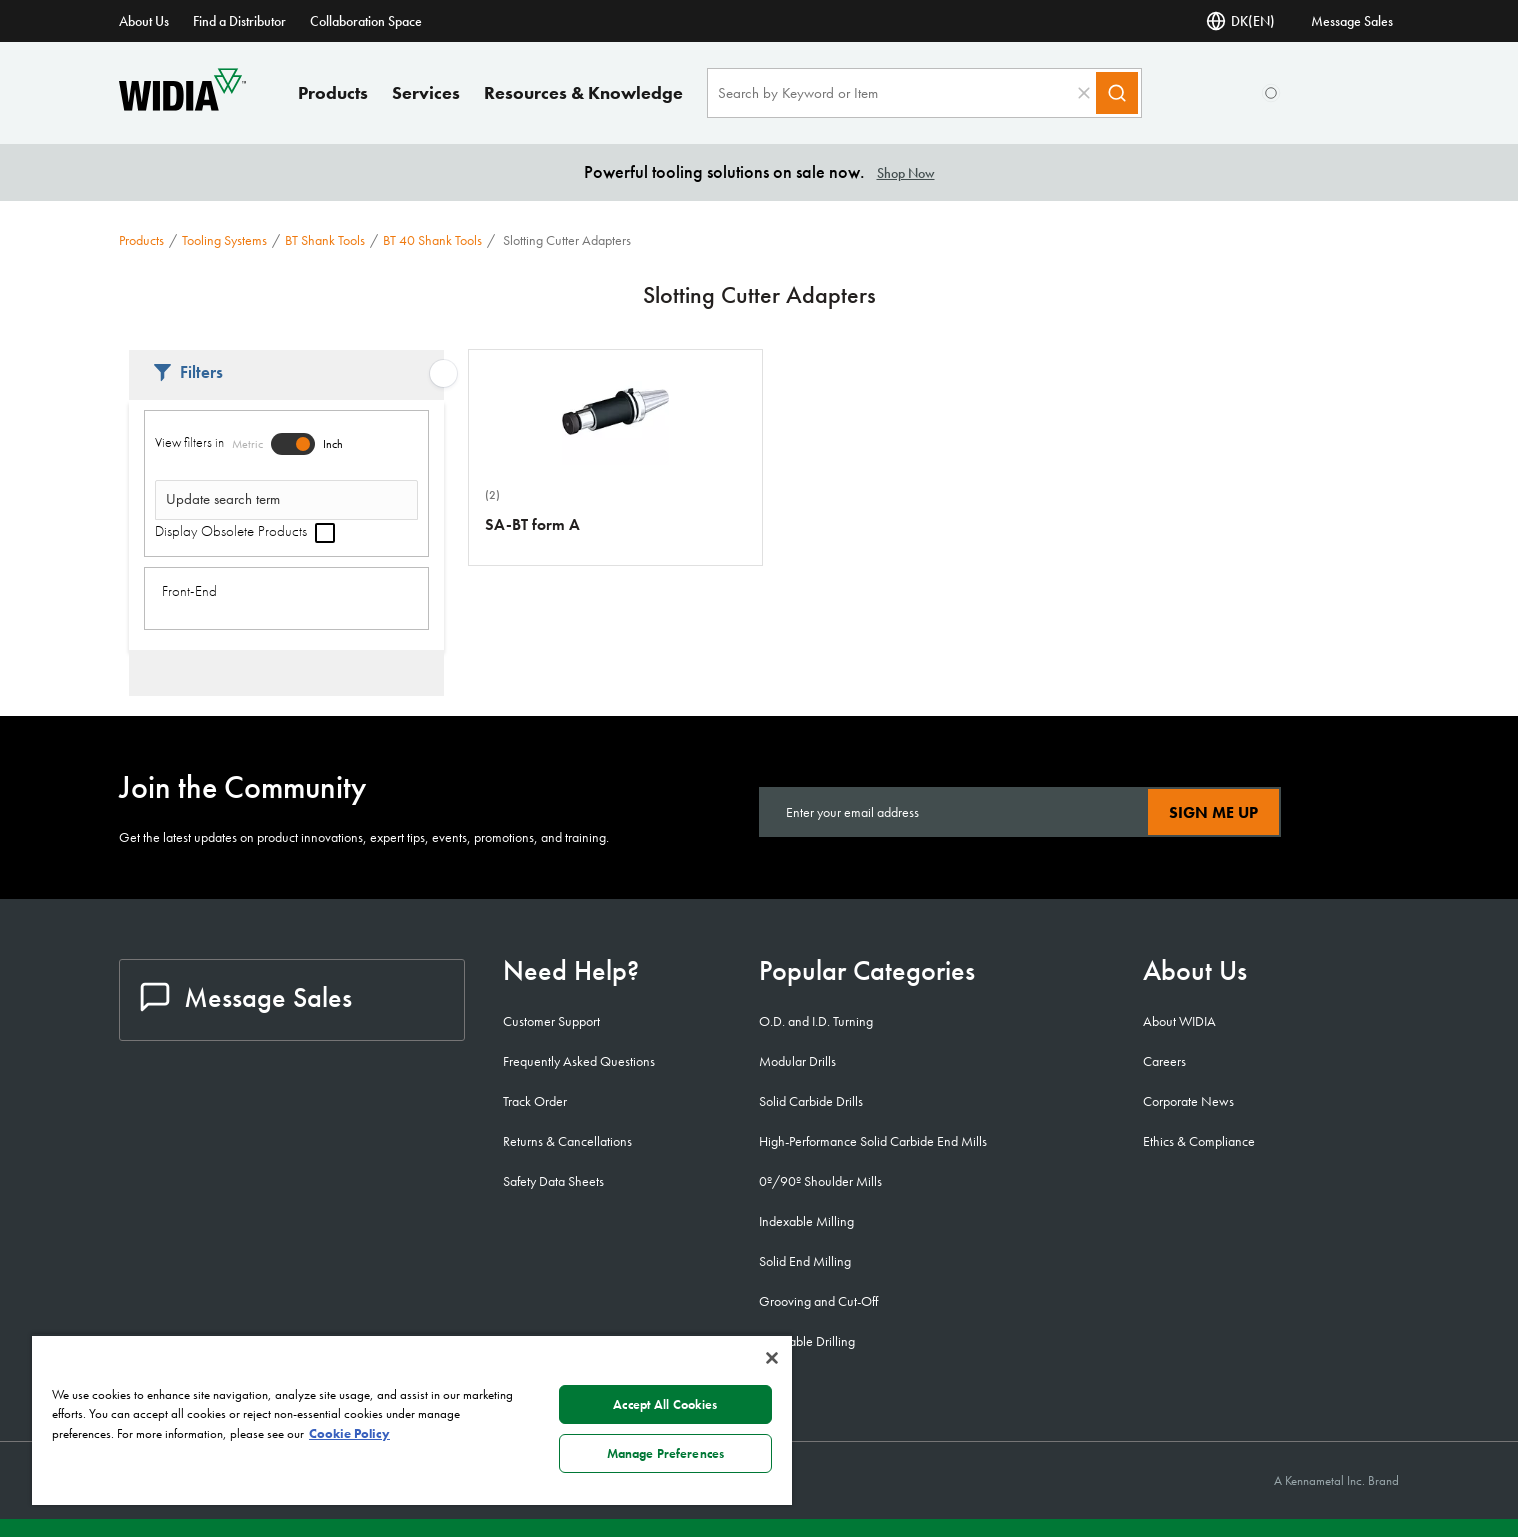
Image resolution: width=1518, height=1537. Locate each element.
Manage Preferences (665, 1453)
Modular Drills (797, 1061)
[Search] (1117, 93)
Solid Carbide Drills (811, 1101)
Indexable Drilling (807, 1341)
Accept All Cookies (665, 1404)
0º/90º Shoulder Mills (820, 1181)
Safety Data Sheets (553, 1181)
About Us (144, 21)
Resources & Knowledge (583, 92)
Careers (1164, 1061)
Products (333, 92)
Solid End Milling (805, 1261)
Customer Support (551, 1021)
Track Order (535, 1101)
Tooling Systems (224, 240)
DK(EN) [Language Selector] (1240, 21)
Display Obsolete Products (245, 531)
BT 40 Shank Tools (432, 240)
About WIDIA (1179, 1021)
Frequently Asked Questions (579, 1061)
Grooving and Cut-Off (818, 1301)
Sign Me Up (1213, 812)
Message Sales (1352, 21)
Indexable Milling (806, 1221)
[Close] (772, 1358)
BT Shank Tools (325, 240)
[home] (182, 105)
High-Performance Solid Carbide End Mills (873, 1141)
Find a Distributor (239, 21)
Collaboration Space (366, 21)
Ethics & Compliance (1199, 1141)
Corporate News (1188, 1101)
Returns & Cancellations (567, 1141)
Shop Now (906, 173)
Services (426, 92)
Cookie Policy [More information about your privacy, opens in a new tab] (349, 1433)
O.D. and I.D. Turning (816, 1021)
